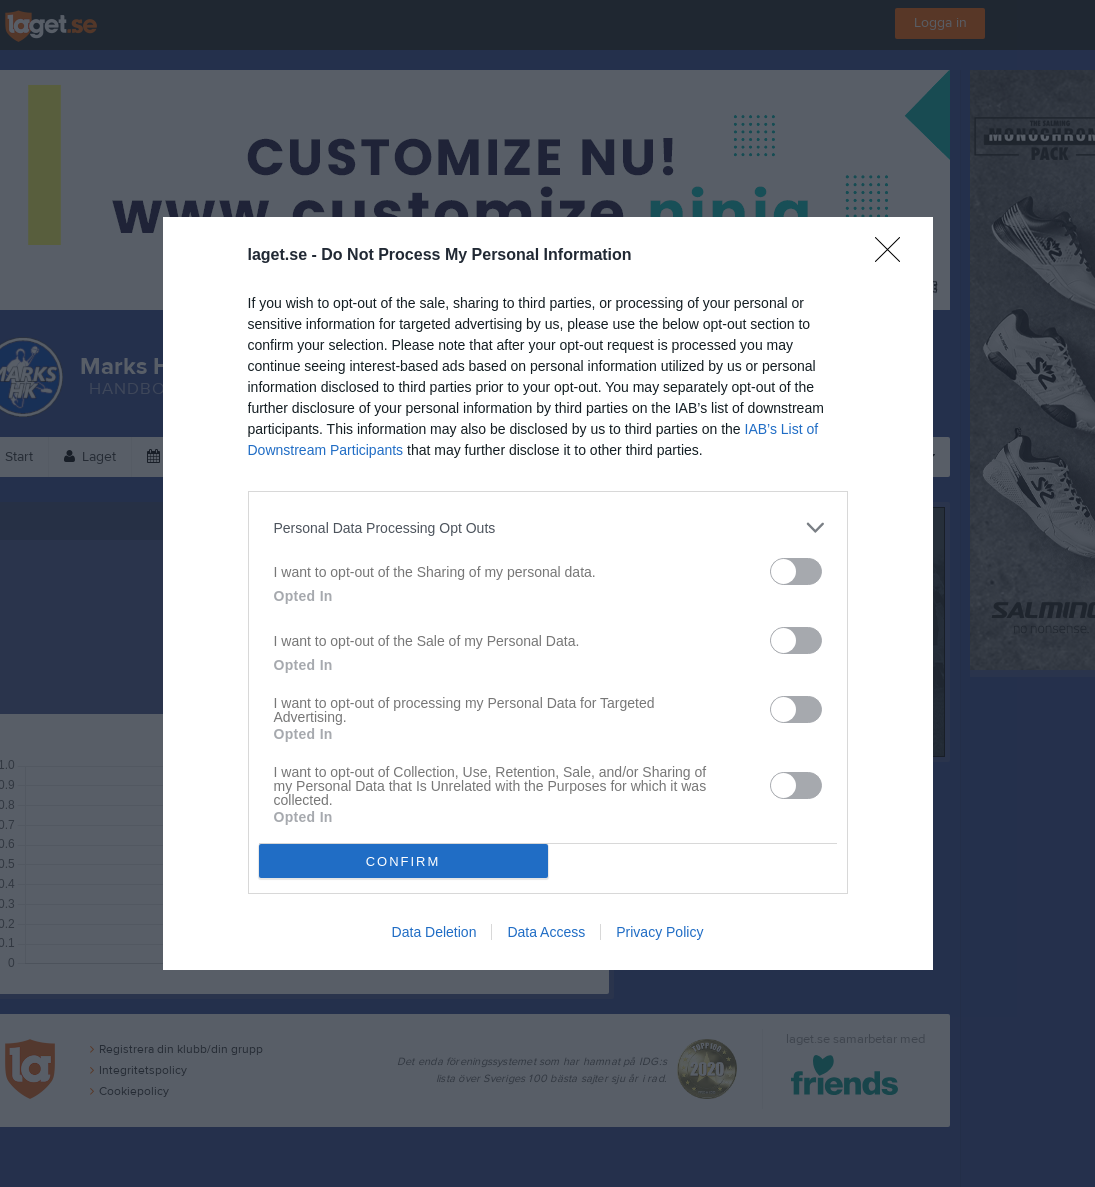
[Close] (894, 256)
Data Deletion (434, 932)
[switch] (796, 571)
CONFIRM (403, 861)
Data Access (546, 932)
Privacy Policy (659, 932)
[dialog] (548, 593)
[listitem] (548, 527)
